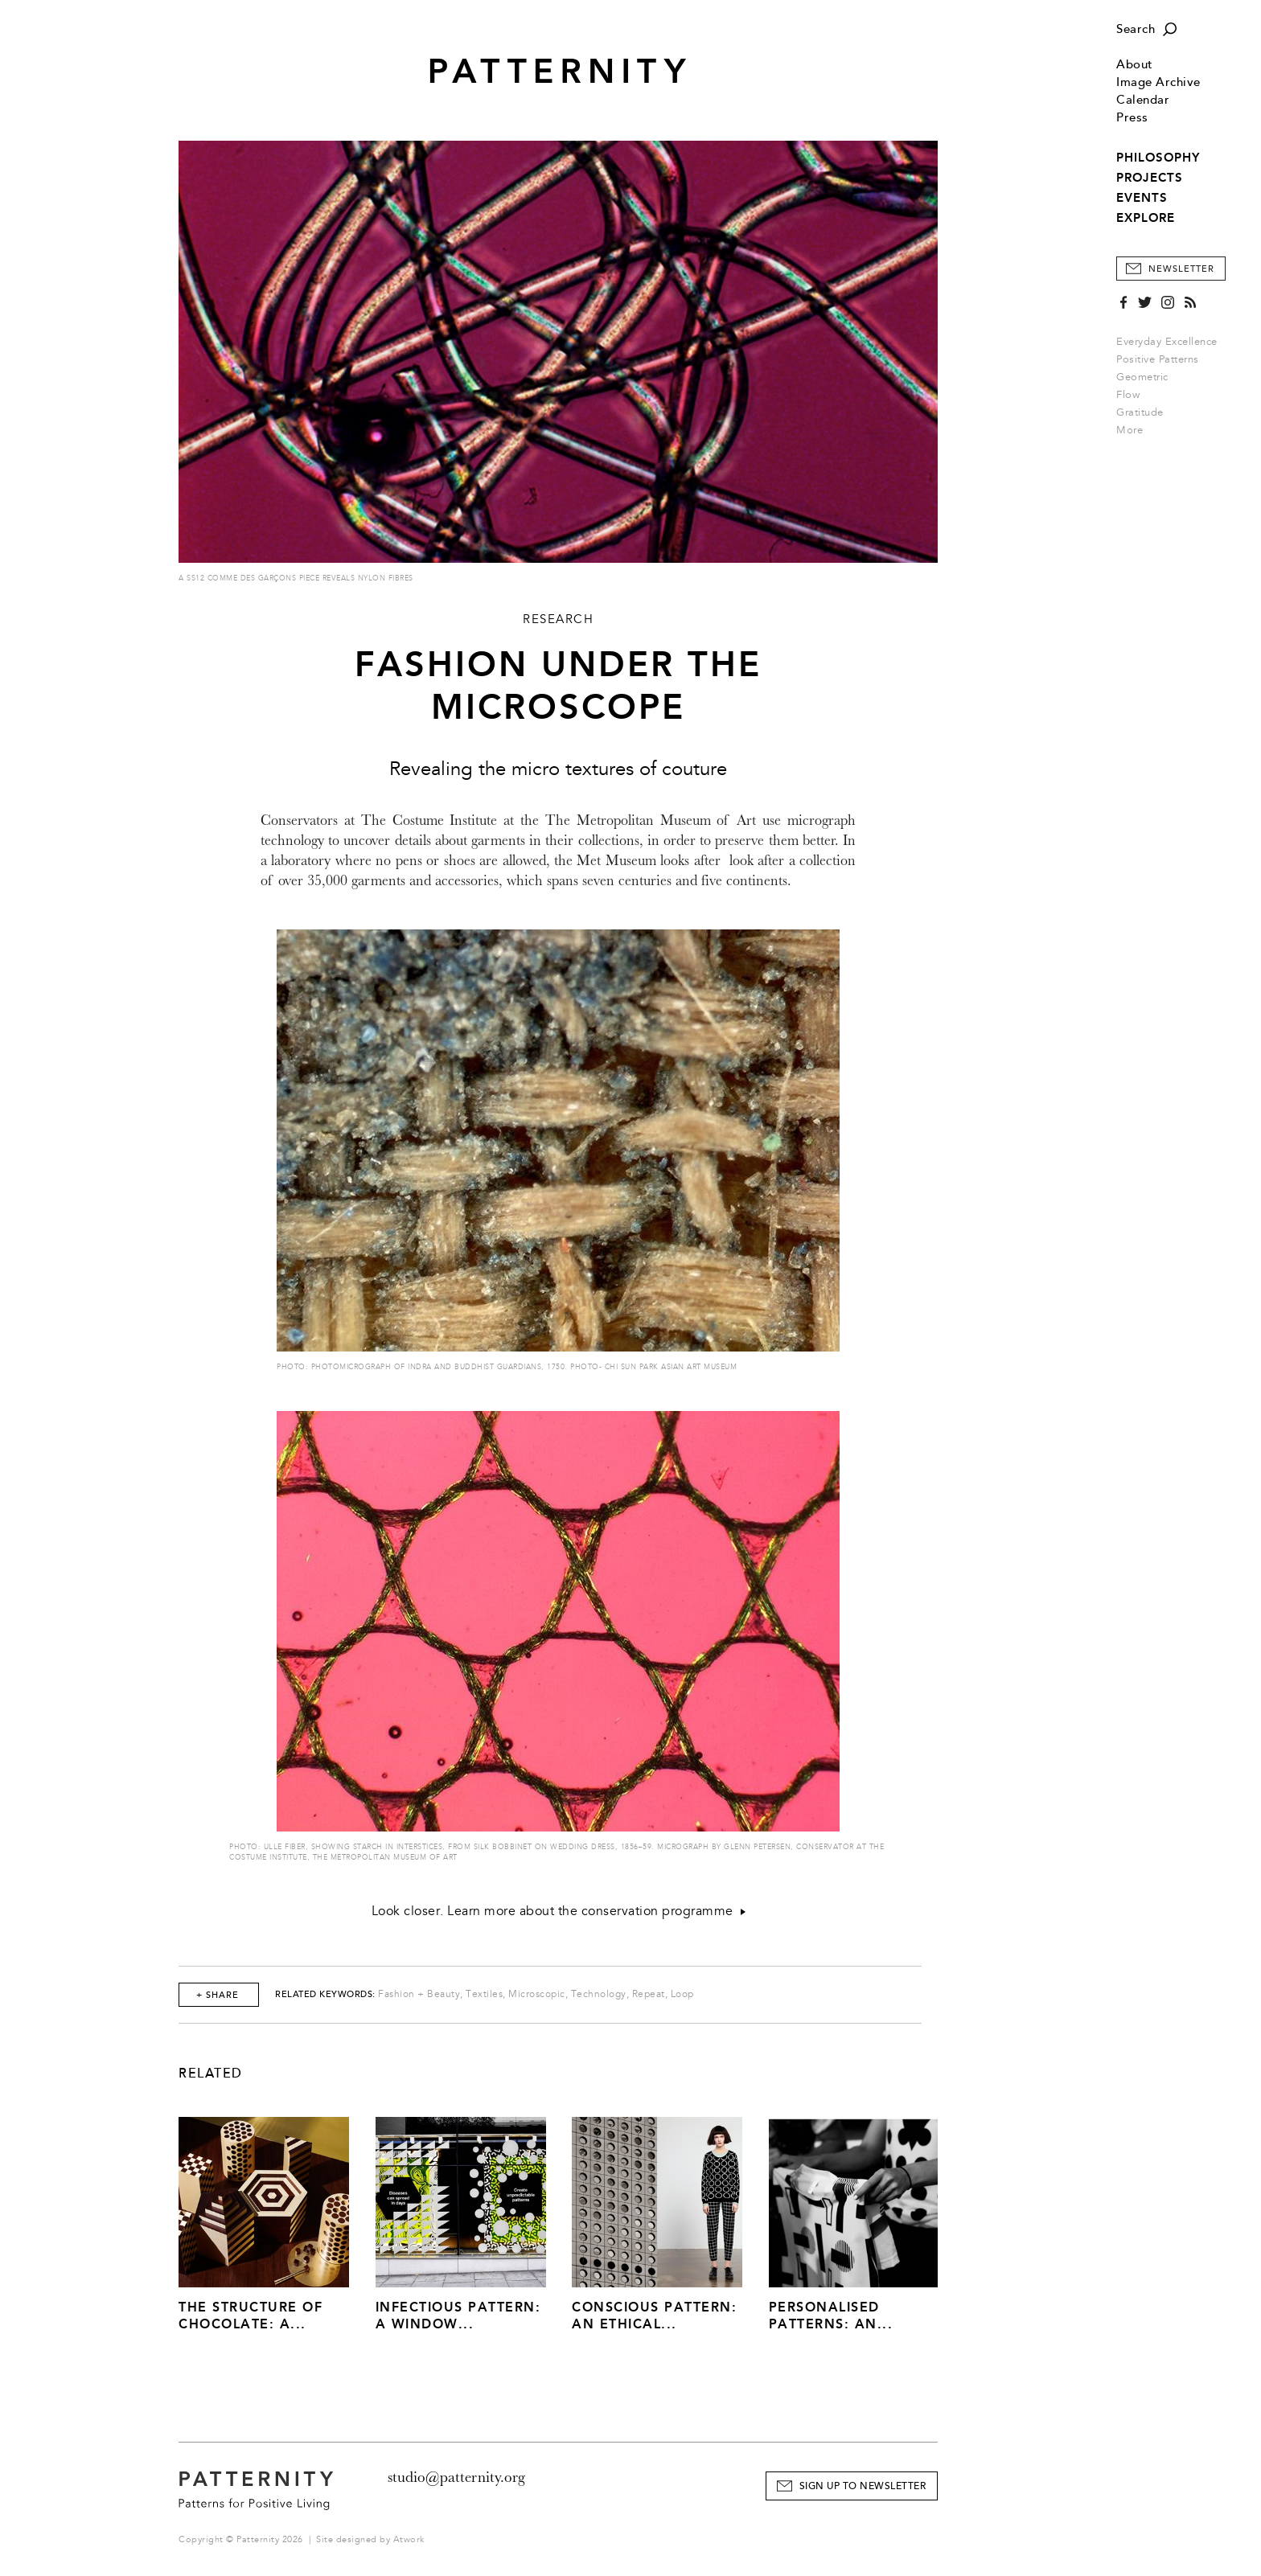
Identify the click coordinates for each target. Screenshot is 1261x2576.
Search (1135, 29)
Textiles (484, 1994)
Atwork (409, 2539)
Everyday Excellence (1167, 341)
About (1134, 65)
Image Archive (1158, 82)
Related (211, 2073)
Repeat (648, 1994)
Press (1132, 118)
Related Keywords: (325, 1994)
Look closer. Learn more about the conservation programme (559, 1911)
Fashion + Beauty (419, 1994)
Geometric (1142, 377)
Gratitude (1140, 412)
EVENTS (1142, 198)
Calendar (1142, 100)
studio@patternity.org (456, 2477)
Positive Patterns (1157, 359)
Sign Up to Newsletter (862, 2486)
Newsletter (1181, 269)
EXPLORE (1145, 218)
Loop (682, 1994)
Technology (598, 1994)
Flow (1128, 394)
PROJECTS (1149, 177)
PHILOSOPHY (1158, 157)
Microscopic (536, 1994)
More (1134, 430)
